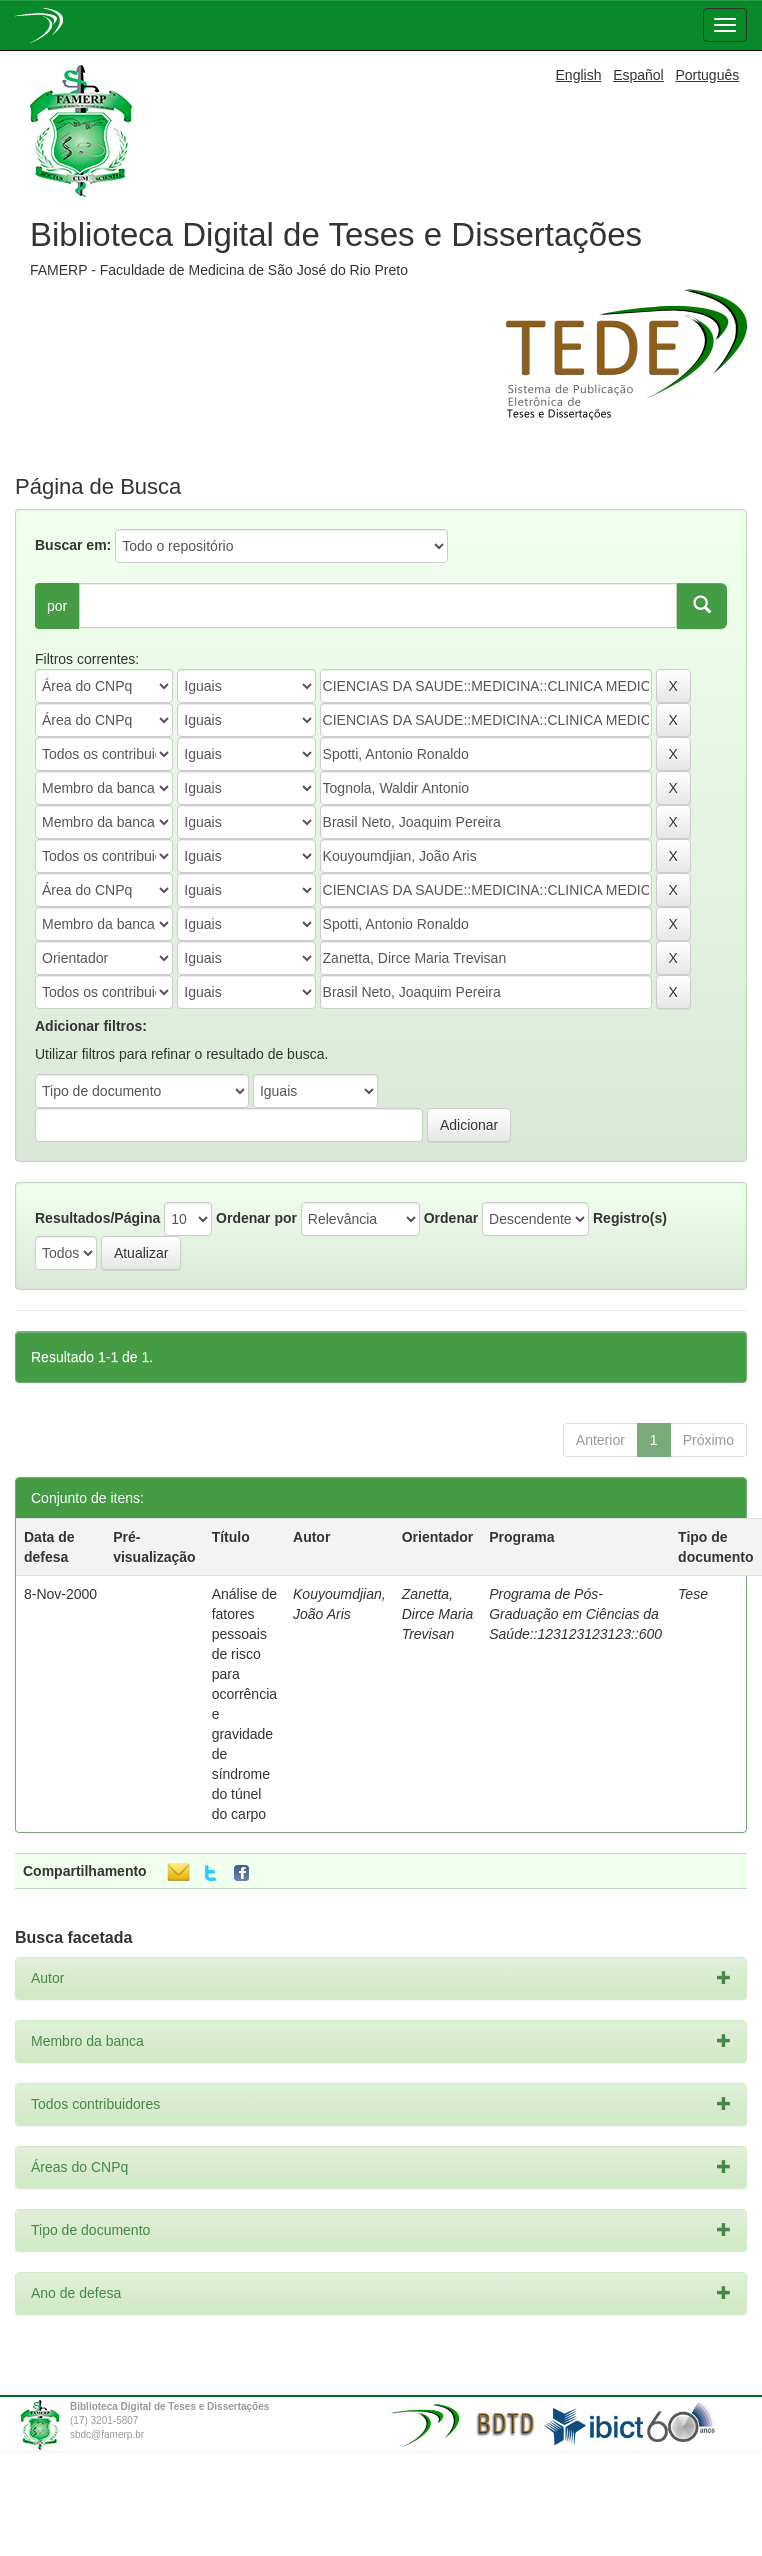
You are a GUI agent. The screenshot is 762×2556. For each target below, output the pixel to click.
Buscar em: (73, 545)
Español (638, 75)
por (57, 606)
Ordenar (451, 1218)
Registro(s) (630, 1218)
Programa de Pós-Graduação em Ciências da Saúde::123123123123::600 (575, 1614)
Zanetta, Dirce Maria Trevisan (438, 1614)
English (579, 75)
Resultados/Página (97, 1218)
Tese (693, 1594)
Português (707, 75)
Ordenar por (256, 1218)
